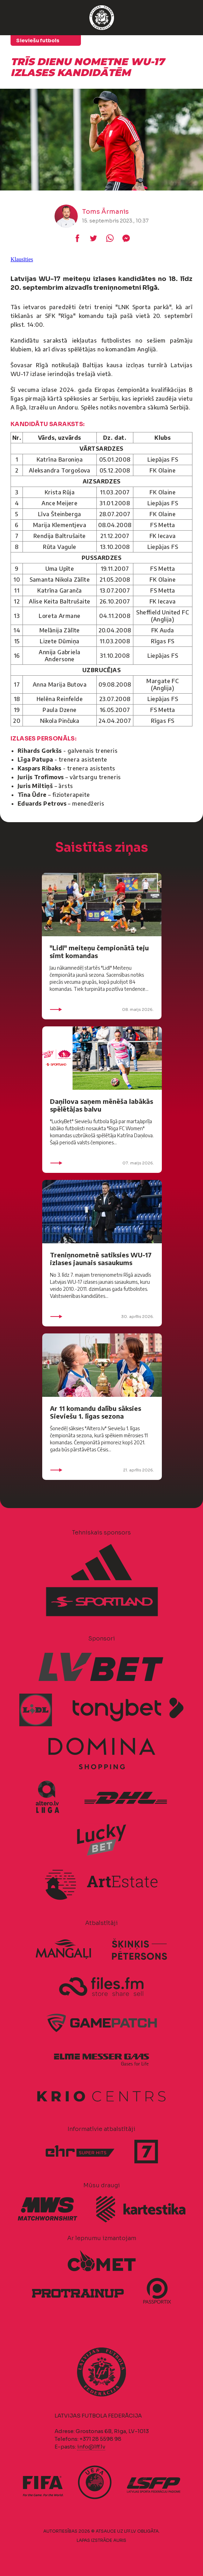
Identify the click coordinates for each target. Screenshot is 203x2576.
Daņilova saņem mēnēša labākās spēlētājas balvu (101, 1105)
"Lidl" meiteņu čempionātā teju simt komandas (99, 951)
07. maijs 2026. (102, 1163)
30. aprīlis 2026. (102, 1316)
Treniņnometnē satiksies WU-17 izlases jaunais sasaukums (101, 1259)
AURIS (119, 2540)
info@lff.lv (91, 2446)
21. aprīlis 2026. (102, 1470)
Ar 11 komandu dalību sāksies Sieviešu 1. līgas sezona (95, 1412)
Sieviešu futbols (37, 40)
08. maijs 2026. (102, 1009)
